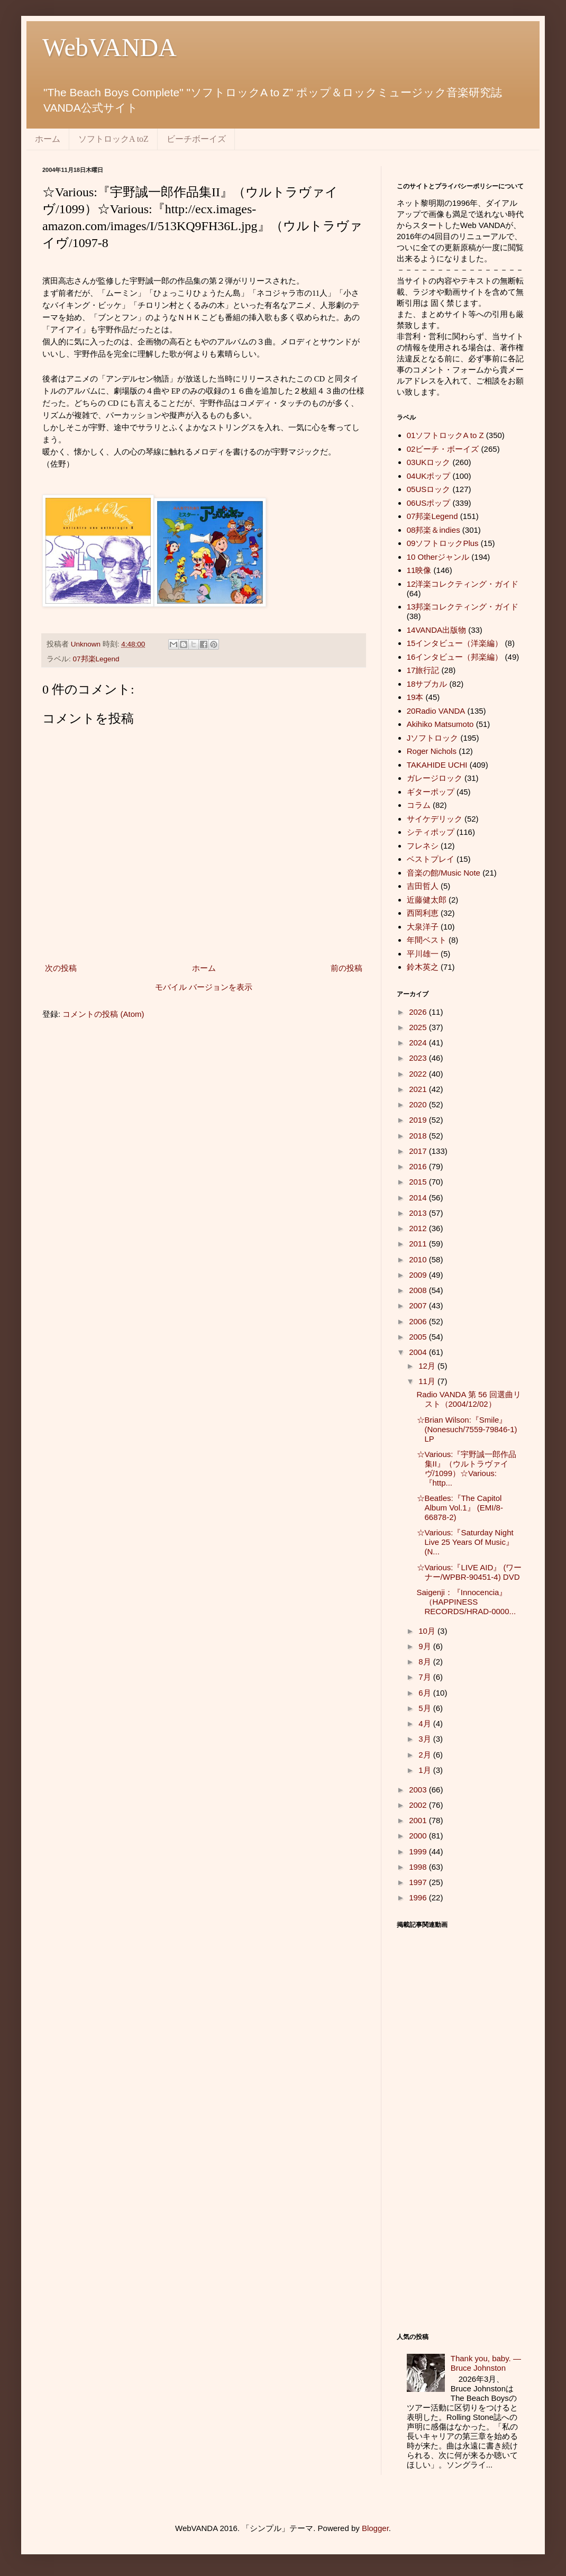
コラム (419, 804)
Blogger (375, 2528)
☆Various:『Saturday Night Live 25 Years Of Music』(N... (465, 1542)
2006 (419, 1321)
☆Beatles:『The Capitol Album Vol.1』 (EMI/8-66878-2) (460, 1508)
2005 (419, 1336)
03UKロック (429, 462)
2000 (419, 1835)
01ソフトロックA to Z (445, 435)
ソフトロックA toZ (113, 138)
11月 (427, 1381)
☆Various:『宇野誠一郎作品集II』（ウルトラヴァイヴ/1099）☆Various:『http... (467, 1468)
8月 (425, 1661)
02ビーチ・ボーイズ (443, 448)
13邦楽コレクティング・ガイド (463, 606)
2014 (419, 1197)
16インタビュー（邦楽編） (455, 656)
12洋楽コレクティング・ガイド (463, 583)
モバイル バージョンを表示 (203, 986)
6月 (425, 1692)
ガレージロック (434, 777)
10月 (427, 1630)
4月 (425, 1723)
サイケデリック (434, 818)
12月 (427, 1365)
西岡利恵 (423, 912)
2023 (419, 1057)
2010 (419, 1259)
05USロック (429, 489)
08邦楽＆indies (433, 529)
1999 (419, 1851)
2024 (419, 1042)
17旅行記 (423, 670)
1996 (419, 1897)
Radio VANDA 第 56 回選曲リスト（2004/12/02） (469, 1399)
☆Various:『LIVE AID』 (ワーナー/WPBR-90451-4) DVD (469, 1572)
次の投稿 (61, 967)
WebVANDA (109, 47)
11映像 (419, 570)
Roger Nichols (432, 751)
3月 (425, 1738)
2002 (419, 1804)
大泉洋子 (423, 926)
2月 (425, 1754)
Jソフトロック (433, 737)
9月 (425, 1646)
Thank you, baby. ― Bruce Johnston (486, 2363)
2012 (419, 1228)
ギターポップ (430, 791)
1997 (419, 1882)
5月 (425, 1708)
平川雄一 (423, 953)
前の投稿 (346, 967)
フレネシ (423, 845)
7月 (425, 1676)
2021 (419, 1089)
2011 (419, 1243)
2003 (419, 1789)
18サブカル (427, 683)
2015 (419, 1181)
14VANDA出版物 (436, 629)
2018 (419, 1135)
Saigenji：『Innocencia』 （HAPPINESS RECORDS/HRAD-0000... (466, 1602)
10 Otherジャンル (438, 556)
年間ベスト (426, 939)
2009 (419, 1274)
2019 (419, 1119)
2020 (419, 1104)
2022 (419, 1073)
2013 (419, 1212)
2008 (419, 1290)
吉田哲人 (423, 885)
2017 (419, 1150)
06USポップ (429, 502)
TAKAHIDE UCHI (437, 764)
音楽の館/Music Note (443, 872)
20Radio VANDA (436, 710)
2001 (419, 1820)
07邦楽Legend (96, 659)
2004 (419, 1352)
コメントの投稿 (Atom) (103, 1013)
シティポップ (430, 831)
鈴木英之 (423, 966)
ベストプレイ (430, 858)
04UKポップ (429, 475)
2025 (419, 1027)
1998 (419, 1866)
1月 (425, 1769)
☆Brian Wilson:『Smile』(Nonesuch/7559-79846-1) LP (467, 1429)
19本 (415, 697)
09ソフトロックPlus (443, 543)
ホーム (47, 138)
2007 (419, 1305)
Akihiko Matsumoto (440, 724)
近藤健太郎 (426, 899)
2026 (419, 1011)
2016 (419, 1166)
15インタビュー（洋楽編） (455, 643)
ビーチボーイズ (196, 138)
